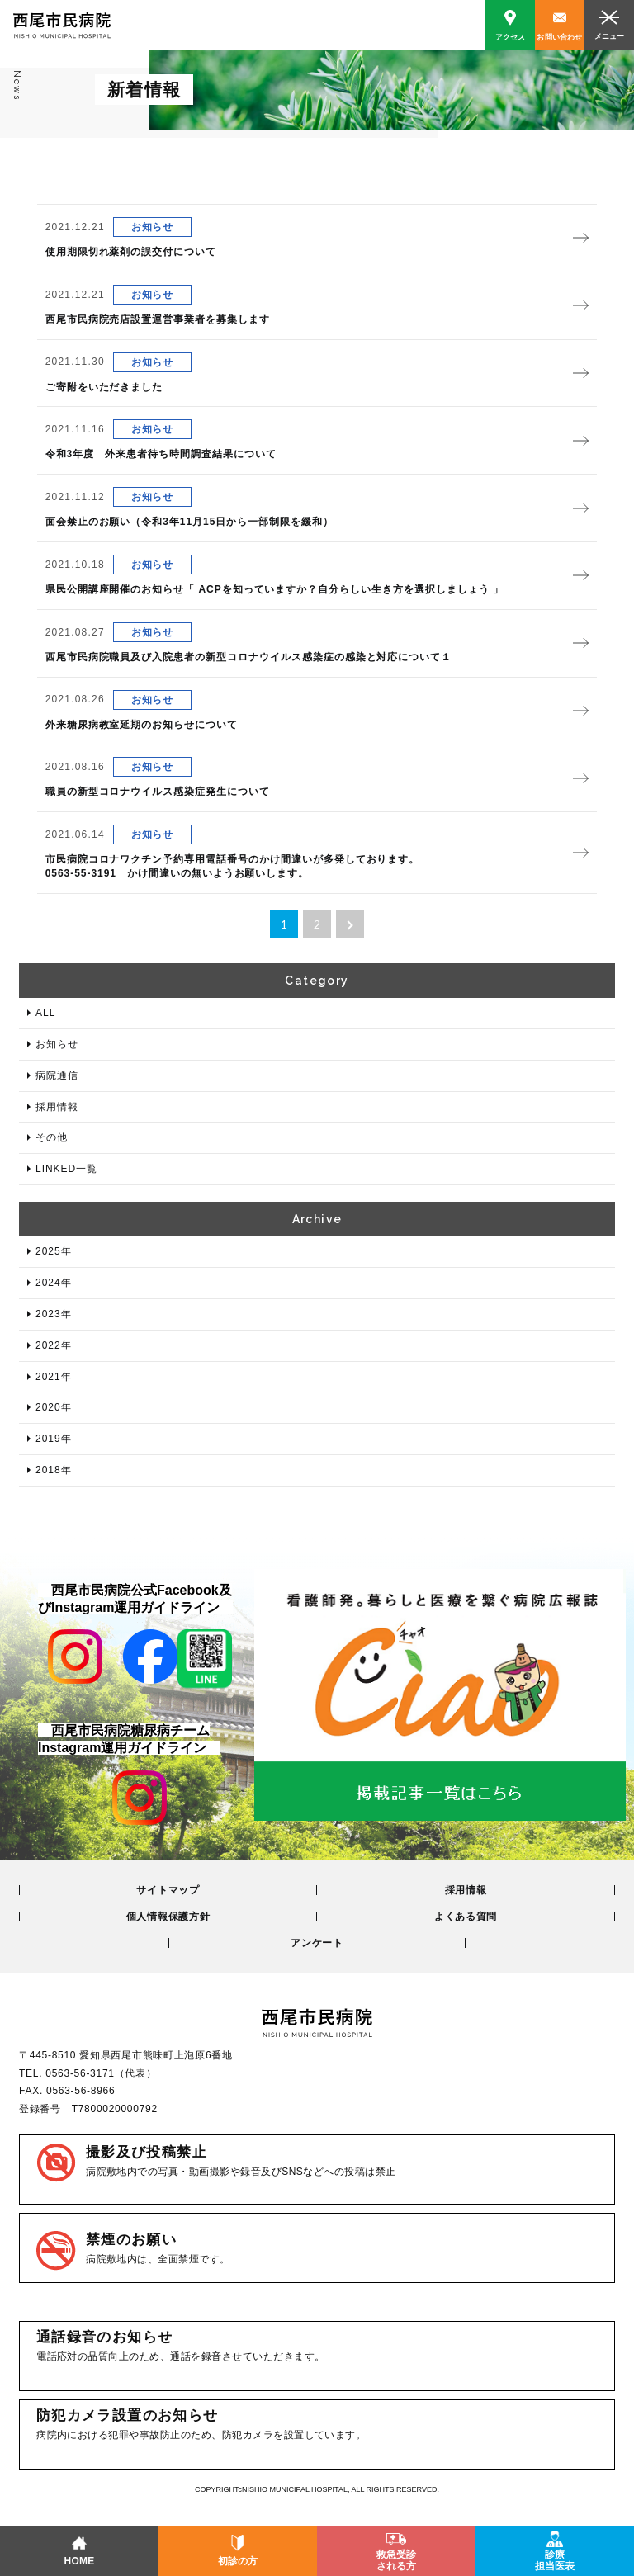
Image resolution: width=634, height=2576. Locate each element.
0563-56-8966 (80, 2090)
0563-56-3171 (79, 2073)
